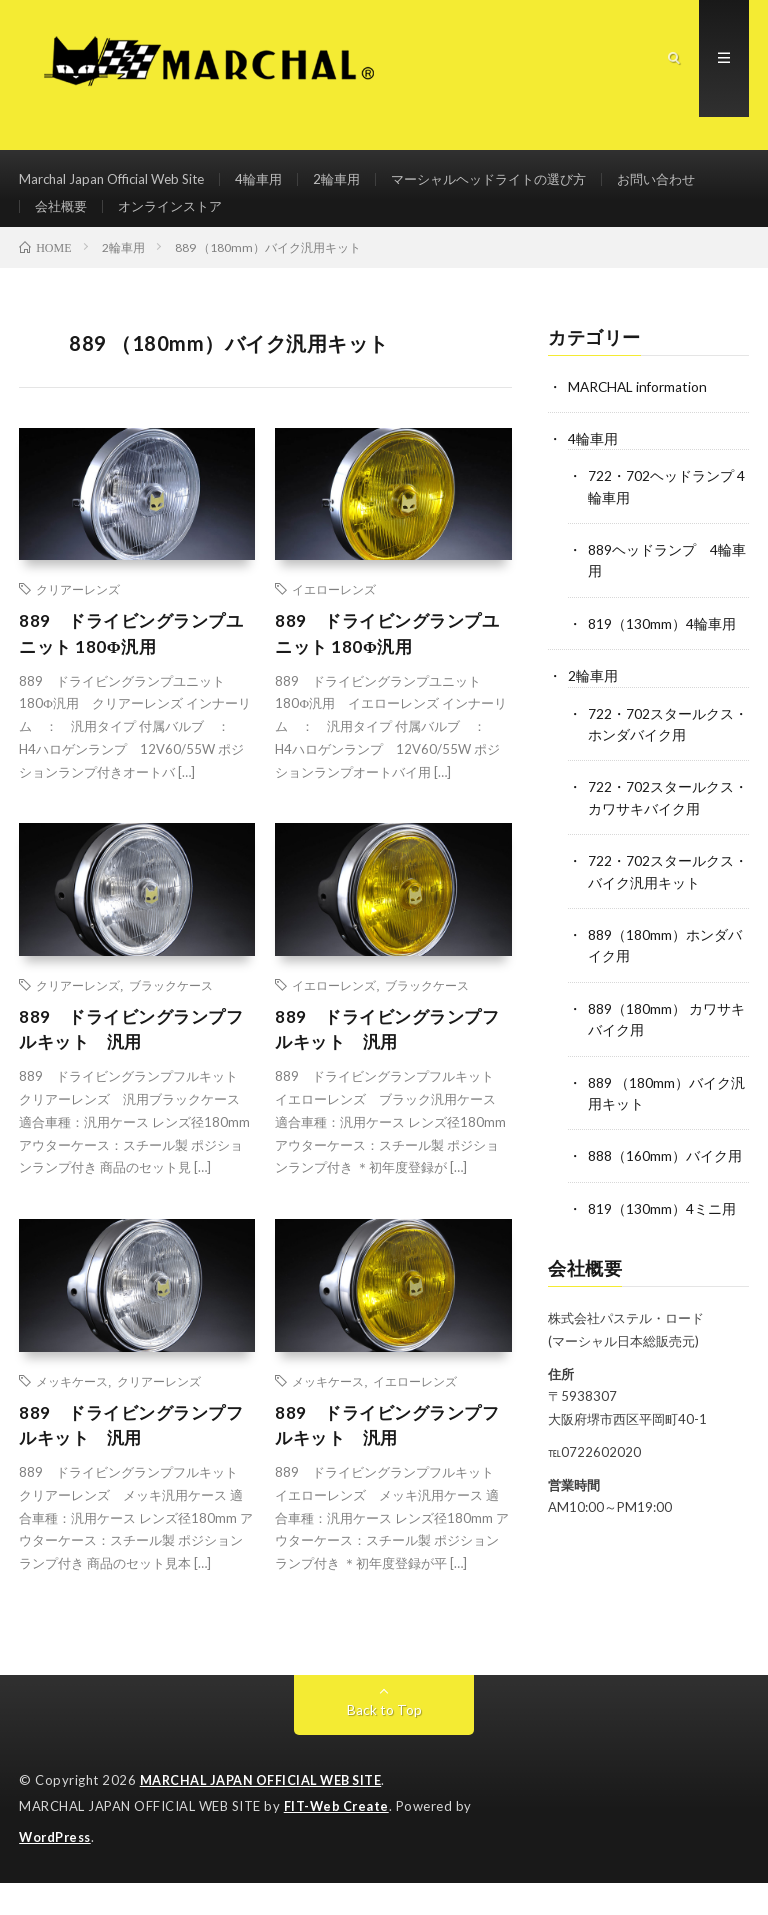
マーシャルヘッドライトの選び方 (514, 185)
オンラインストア (293, 222)
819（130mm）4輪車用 (662, 647)
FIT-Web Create (338, 1840)
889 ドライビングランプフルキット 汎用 (136, 1060)
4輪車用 (272, 185)
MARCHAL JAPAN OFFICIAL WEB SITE (265, 1815)
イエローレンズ (334, 616)
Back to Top (384, 1744)
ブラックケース (171, 1015)
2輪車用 (353, 185)
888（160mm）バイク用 (665, 1174)
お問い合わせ (77, 222)
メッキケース (72, 1413)
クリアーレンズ (78, 616)
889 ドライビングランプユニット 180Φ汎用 (136, 661)
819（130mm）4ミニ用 (662, 1226)
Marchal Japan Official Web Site (117, 185)
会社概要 (178, 222)
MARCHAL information (639, 412)
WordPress (57, 1870)
